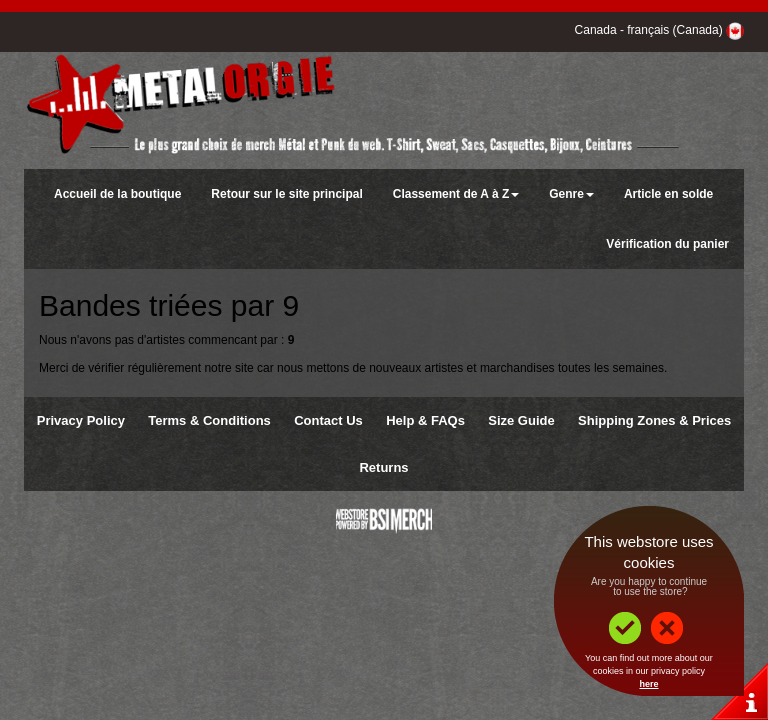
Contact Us (328, 420)
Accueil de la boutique (117, 194)
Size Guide (521, 420)
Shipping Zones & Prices (654, 420)
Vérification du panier (667, 244)
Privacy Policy (81, 420)
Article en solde (668, 194)
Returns (383, 467)
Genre (571, 194)
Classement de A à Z (456, 194)
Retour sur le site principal (286, 194)
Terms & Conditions (209, 420)
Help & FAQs (425, 420)
